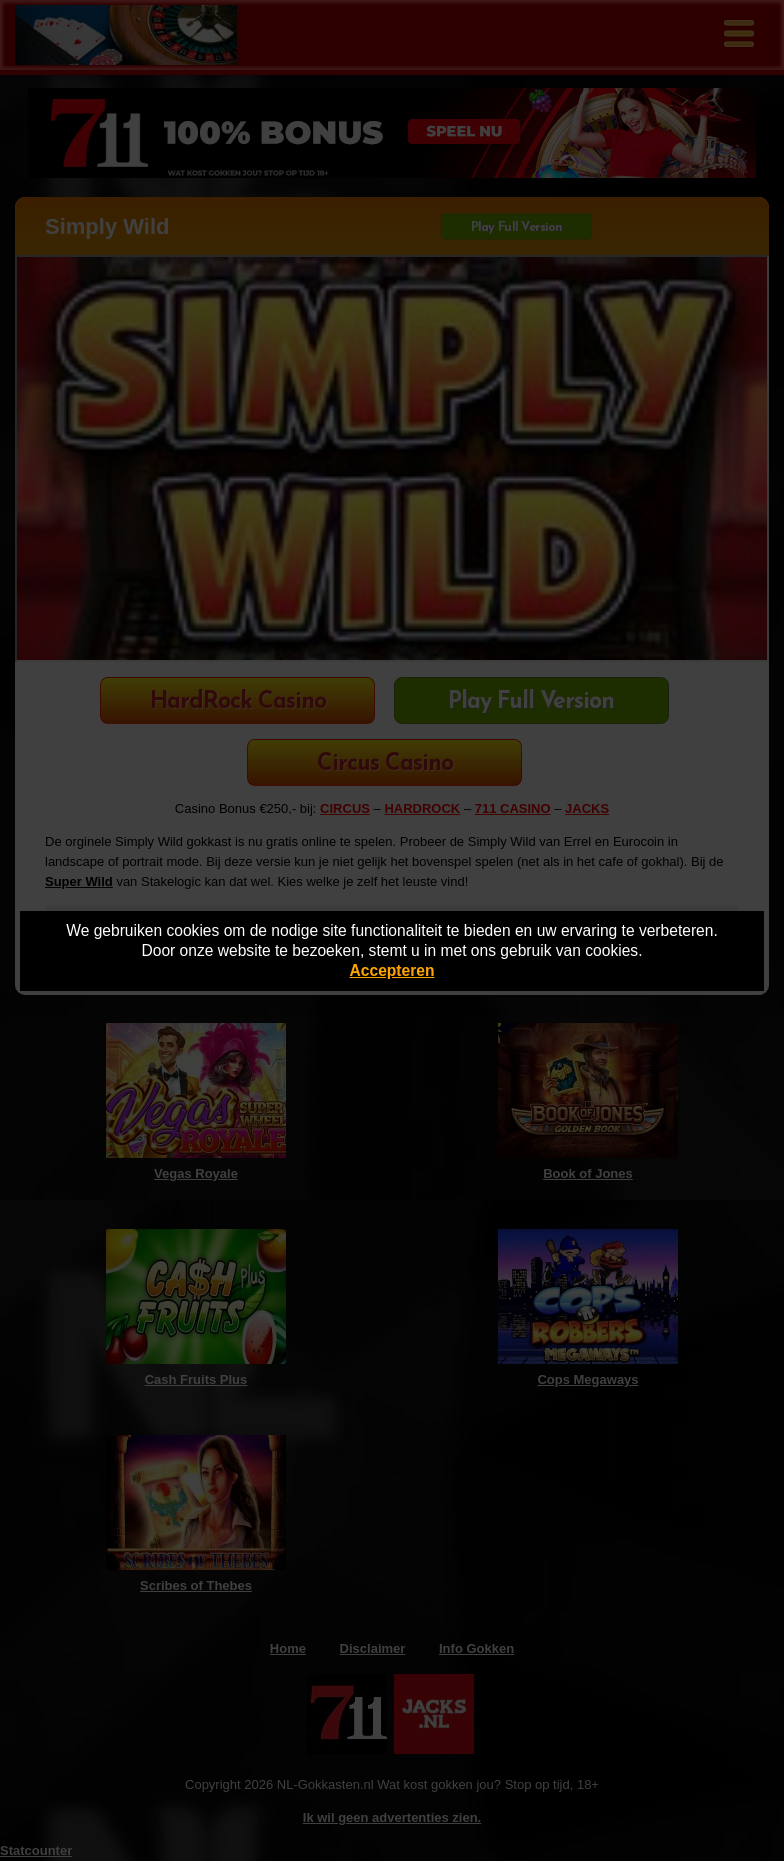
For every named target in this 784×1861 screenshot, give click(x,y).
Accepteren (392, 970)
